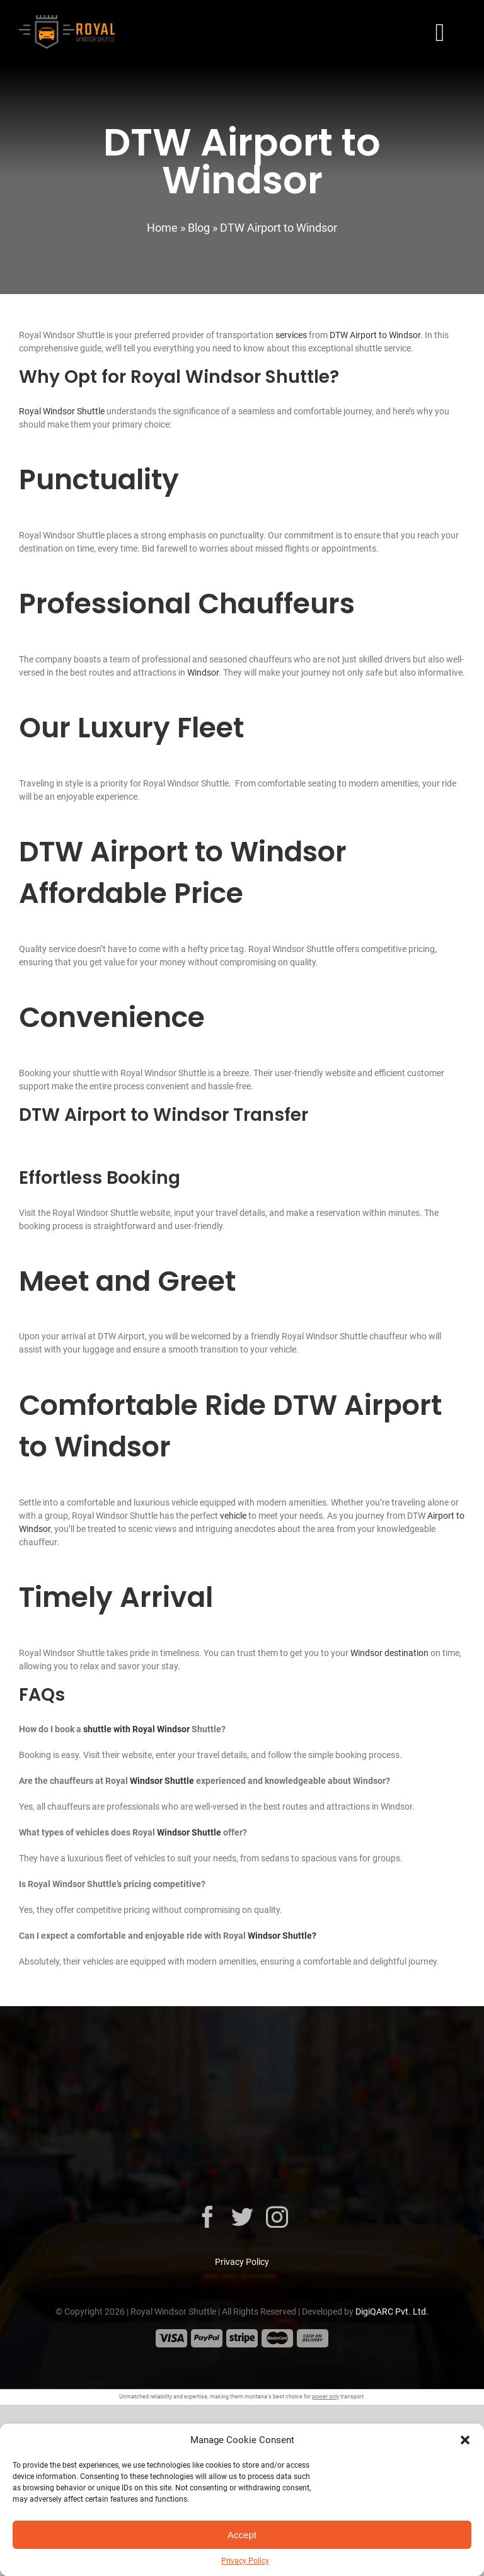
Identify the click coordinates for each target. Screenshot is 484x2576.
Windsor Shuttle (162, 1781)
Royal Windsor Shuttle (62, 411)
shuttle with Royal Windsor (136, 1729)
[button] (465, 2440)
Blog (199, 227)
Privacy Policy (245, 2560)
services (291, 335)
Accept (242, 2534)
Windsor (203, 672)
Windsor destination (389, 1653)
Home (162, 227)
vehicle (233, 1516)
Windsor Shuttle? (282, 1936)
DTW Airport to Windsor (375, 335)
